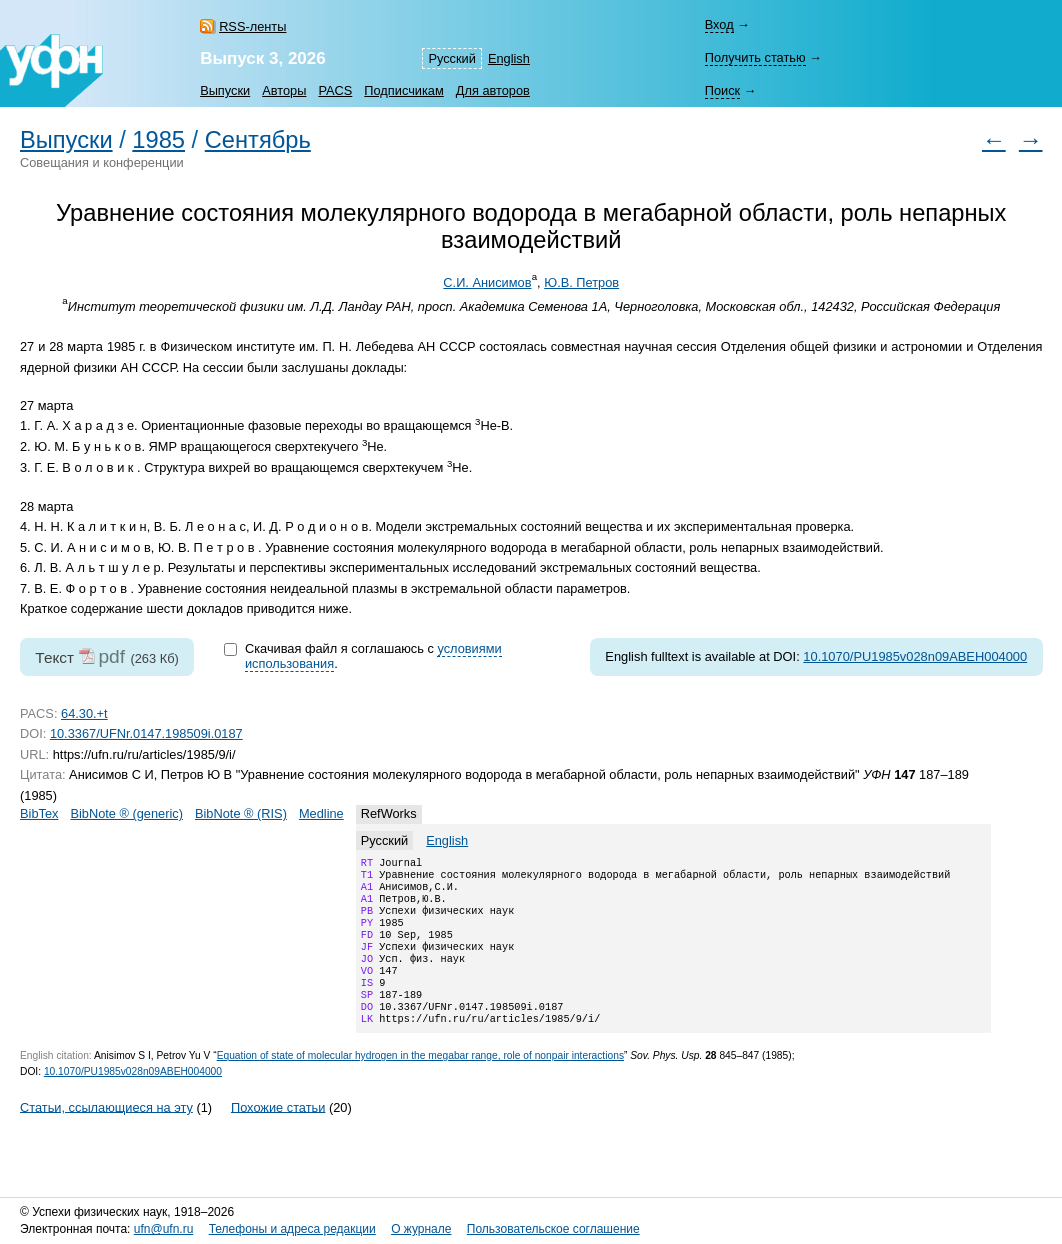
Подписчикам (403, 90)
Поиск (722, 90)
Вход (719, 24)
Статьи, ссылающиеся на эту (106, 1134)
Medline (321, 813)
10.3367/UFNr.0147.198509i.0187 (146, 733)
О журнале (421, 1229)
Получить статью (755, 57)
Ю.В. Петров (581, 282)
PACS (335, 90)
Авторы (284, 90)
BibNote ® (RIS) (241, 813)
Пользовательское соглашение (553, 1229)
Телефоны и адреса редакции (292, 1229)
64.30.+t (84, 713)
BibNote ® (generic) (126, 813)
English (509, 58)
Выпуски (225, 90)
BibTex (39, 813)
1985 (158, 140)
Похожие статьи (278, 1134)
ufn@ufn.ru (164, 1229)
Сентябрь (258, 140)
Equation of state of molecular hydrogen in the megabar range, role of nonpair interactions (420, 1083)
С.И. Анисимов (487, 282)
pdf (111, 656)
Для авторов (493, 90)
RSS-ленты (252, 26)
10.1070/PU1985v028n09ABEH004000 (915, 656)
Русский (451, 58)
